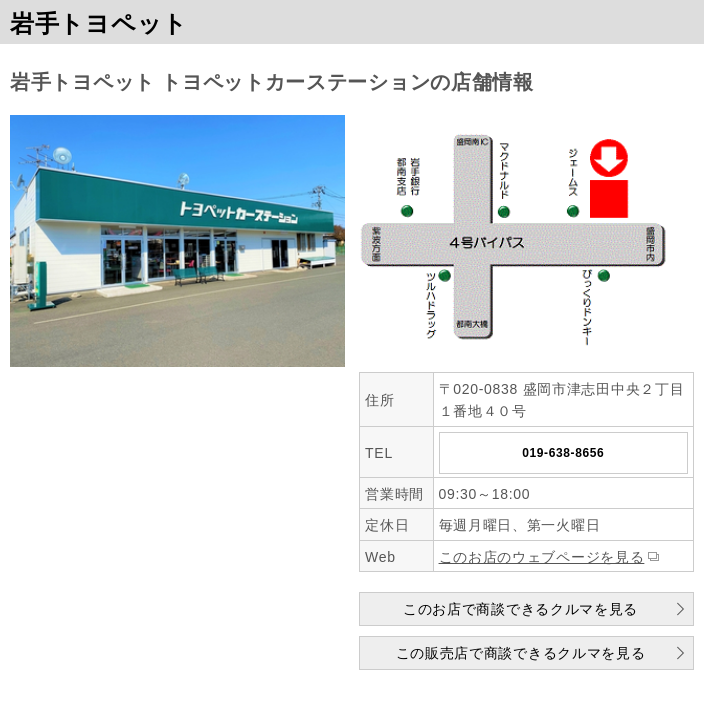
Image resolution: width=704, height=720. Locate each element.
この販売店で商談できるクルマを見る (521, 653)
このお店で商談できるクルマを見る (520, 609)
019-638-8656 (563, 453)
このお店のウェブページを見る (542, 557)
